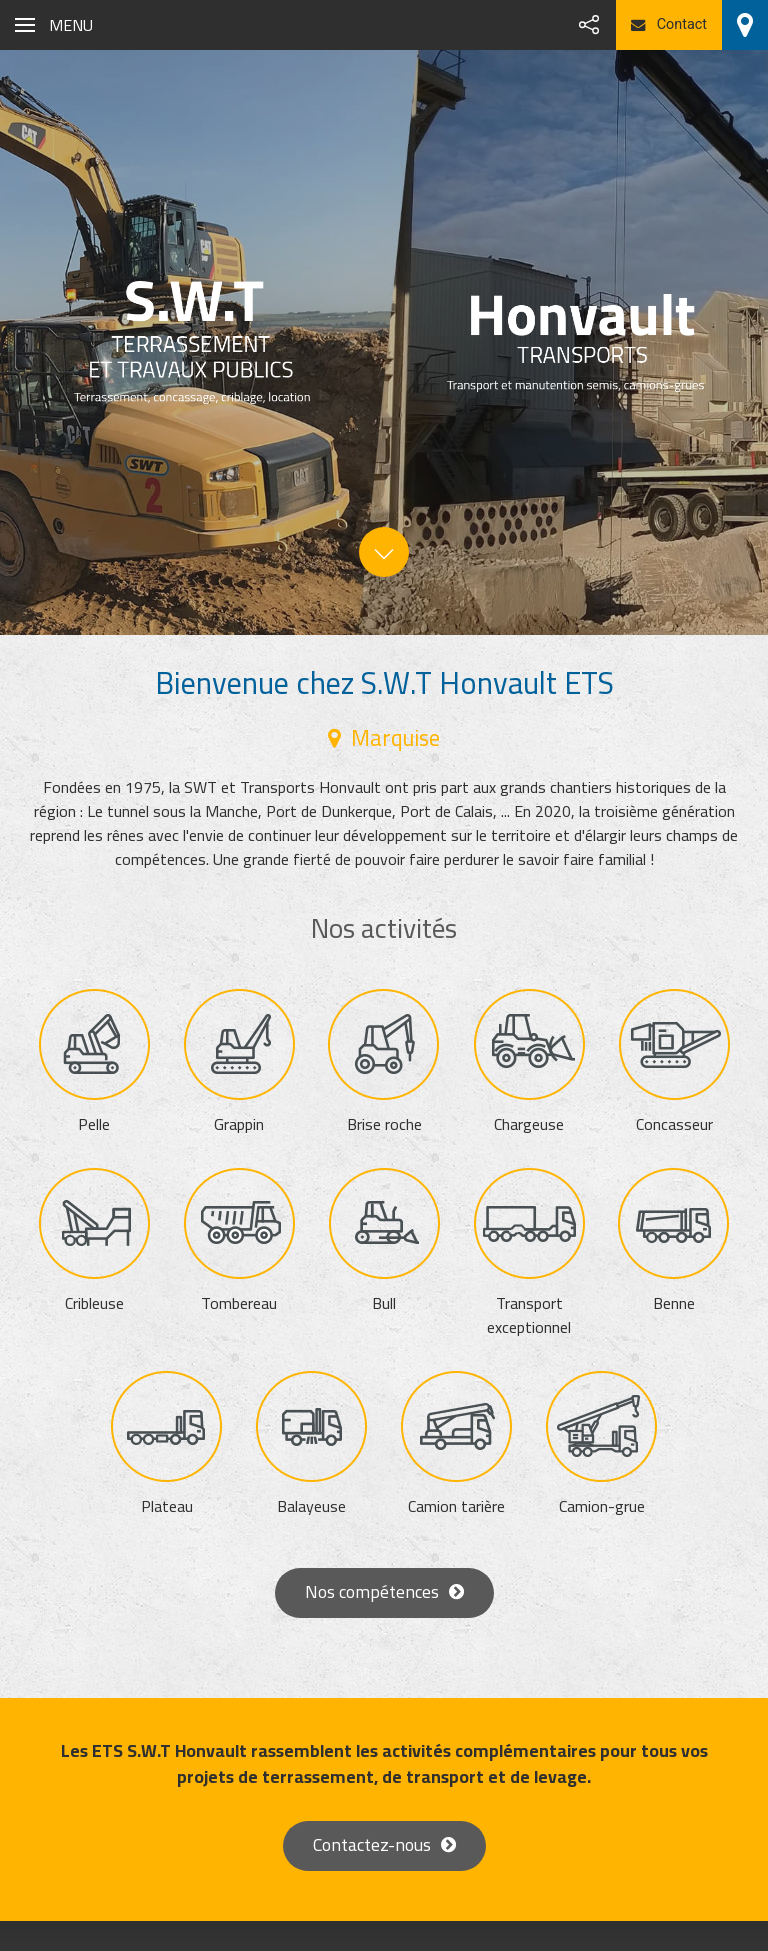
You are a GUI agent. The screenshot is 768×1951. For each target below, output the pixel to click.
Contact (669, 24)
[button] (54, 25)
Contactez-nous (372, 1844)
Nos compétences (372, 1591)
